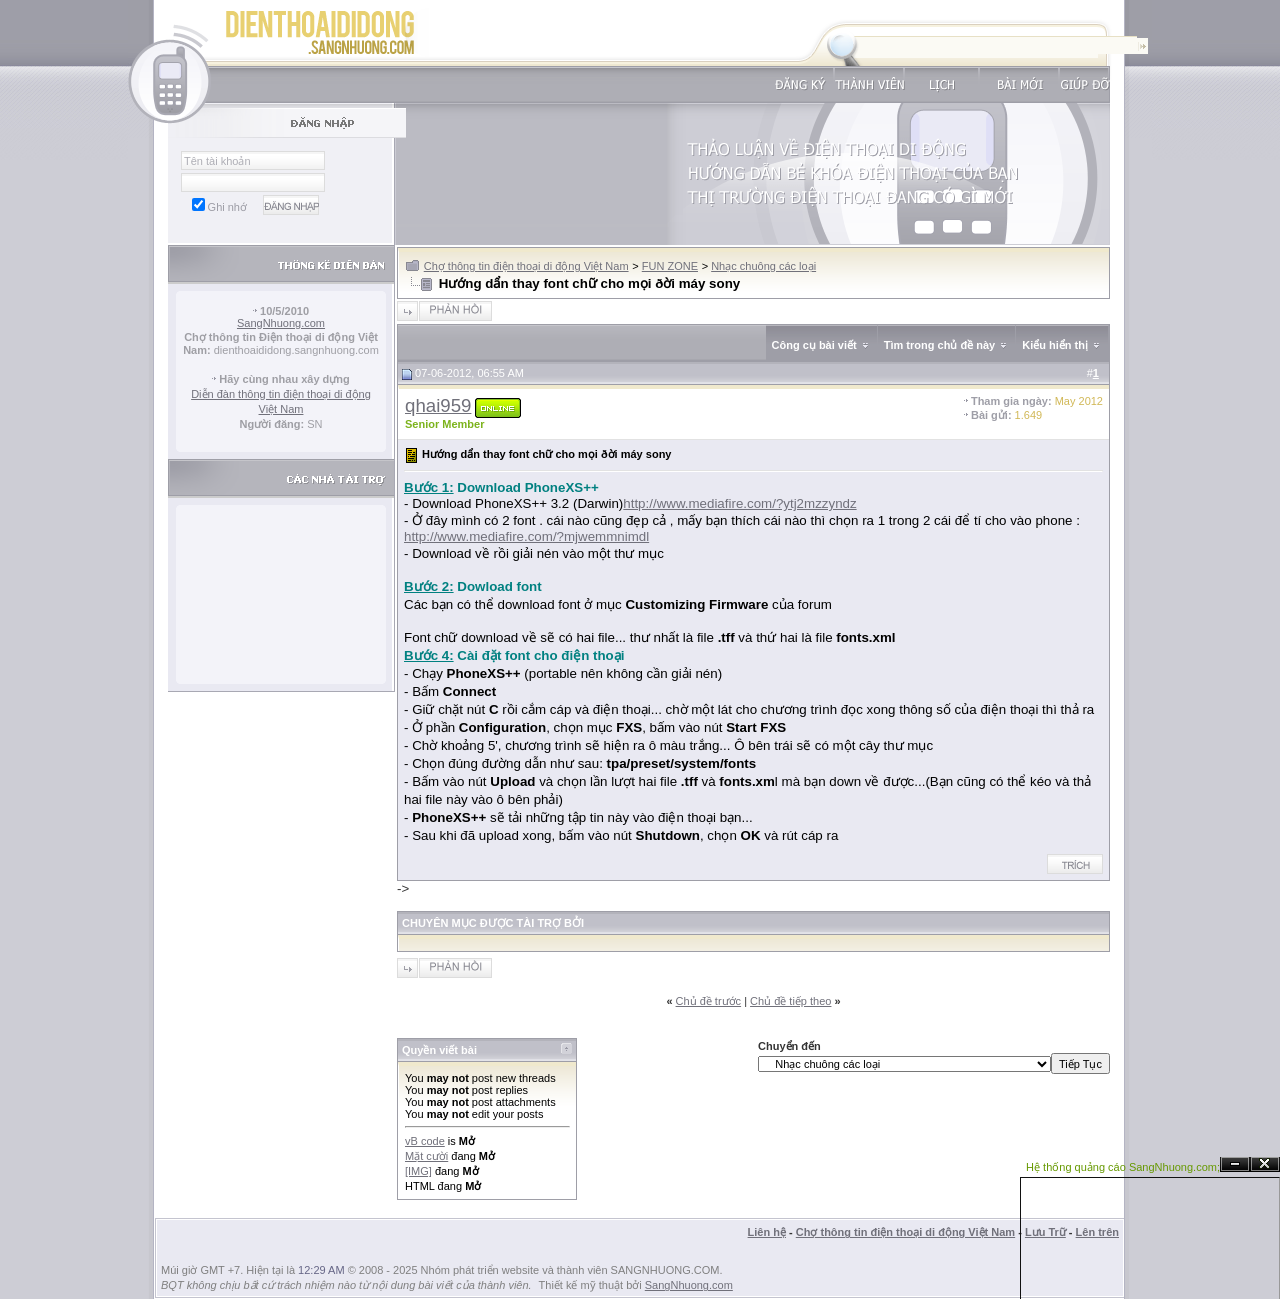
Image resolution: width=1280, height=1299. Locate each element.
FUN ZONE (670, 266)
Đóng (1265, 1164)
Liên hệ (767, 1232)
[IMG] (418, 1171)
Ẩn (1235, 1164)
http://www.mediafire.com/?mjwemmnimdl (526, 536)
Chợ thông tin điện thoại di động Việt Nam (526, 266)
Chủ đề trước (709, 1001)
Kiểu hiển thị (1055, 345)
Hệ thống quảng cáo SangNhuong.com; (1123, 1167)
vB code (425, 1141)
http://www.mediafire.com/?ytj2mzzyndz (739, 503)
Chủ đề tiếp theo (790, 1001)
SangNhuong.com (281, 323)
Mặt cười (426, 1156)
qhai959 (438, 405)
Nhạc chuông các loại (763, 266)
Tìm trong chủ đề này (939, 345)
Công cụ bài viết (814, 345)
